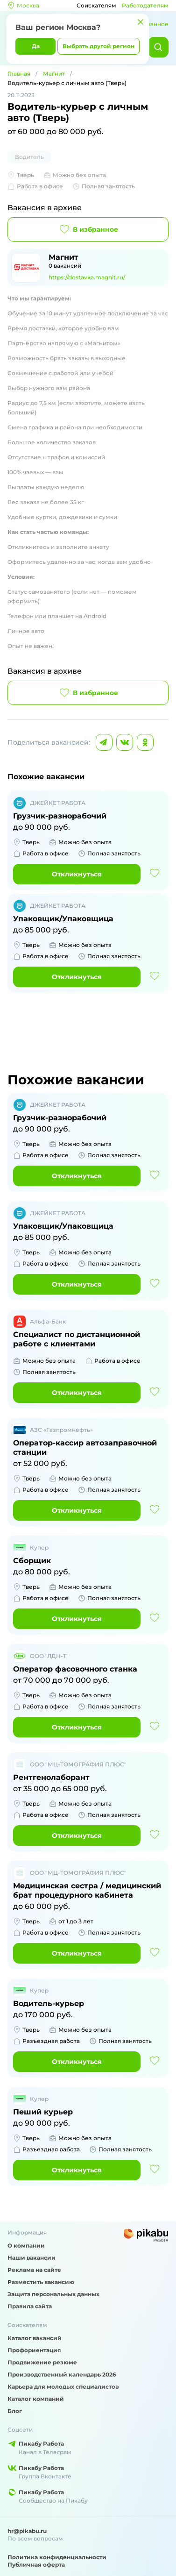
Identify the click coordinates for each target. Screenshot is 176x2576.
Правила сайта (29, 2306)
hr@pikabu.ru (27, 2530)
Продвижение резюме (42, 2362)
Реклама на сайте (34, 2269)
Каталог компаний (35, 2398)
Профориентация (34, 2350)
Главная (18, 73)
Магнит (54, 73)
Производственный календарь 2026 (61, 2374)
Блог (14, 2410)
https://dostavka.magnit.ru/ (87, 277)
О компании (26, 2245)
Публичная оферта (36, 2564)
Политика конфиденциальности (56, 2557)
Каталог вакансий (34, 2337)
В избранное (88, 229)
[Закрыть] (140, 22)
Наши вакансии (31, 2257)
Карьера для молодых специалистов (63, 2386)
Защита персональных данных (53, 2294)
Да (36, 46)
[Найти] (158, 47)
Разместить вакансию (40, 2281)
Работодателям (145, 5)
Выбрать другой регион (98, 46)
